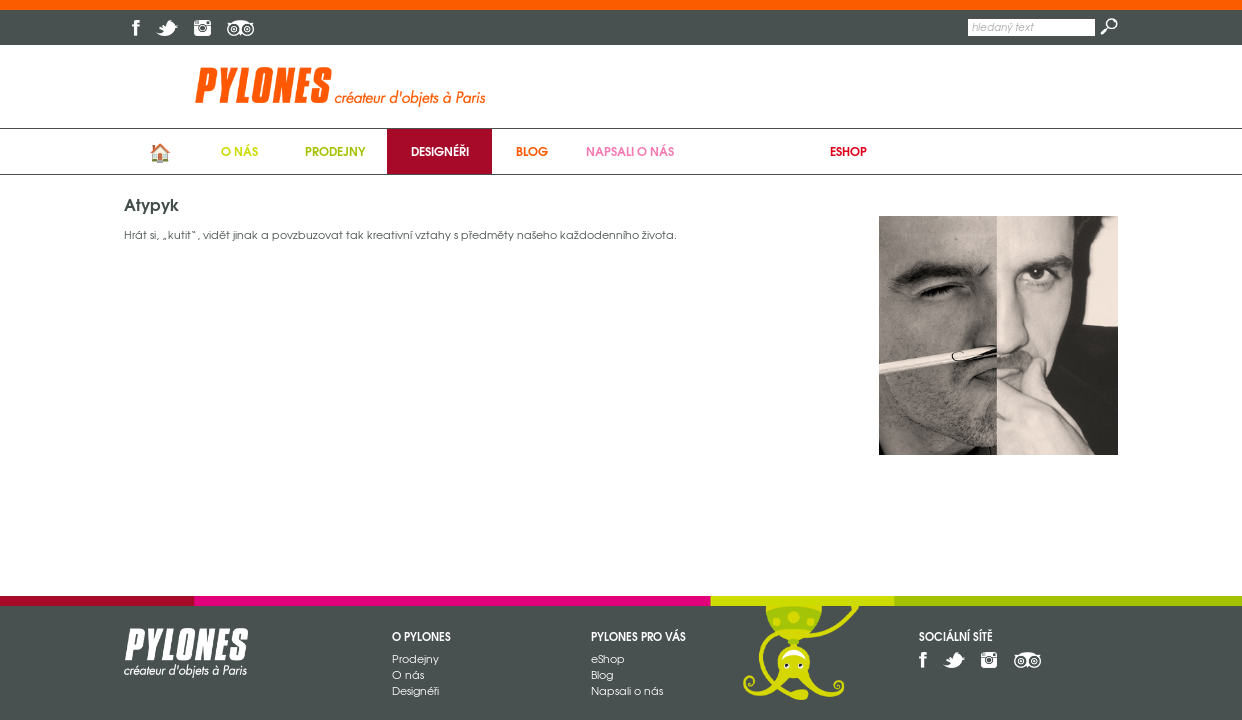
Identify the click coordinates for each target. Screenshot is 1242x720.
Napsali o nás (630, 150)
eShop (848, 150)
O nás (239, 150)
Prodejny (335, 150)
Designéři (440, 150)
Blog (532, 150)
